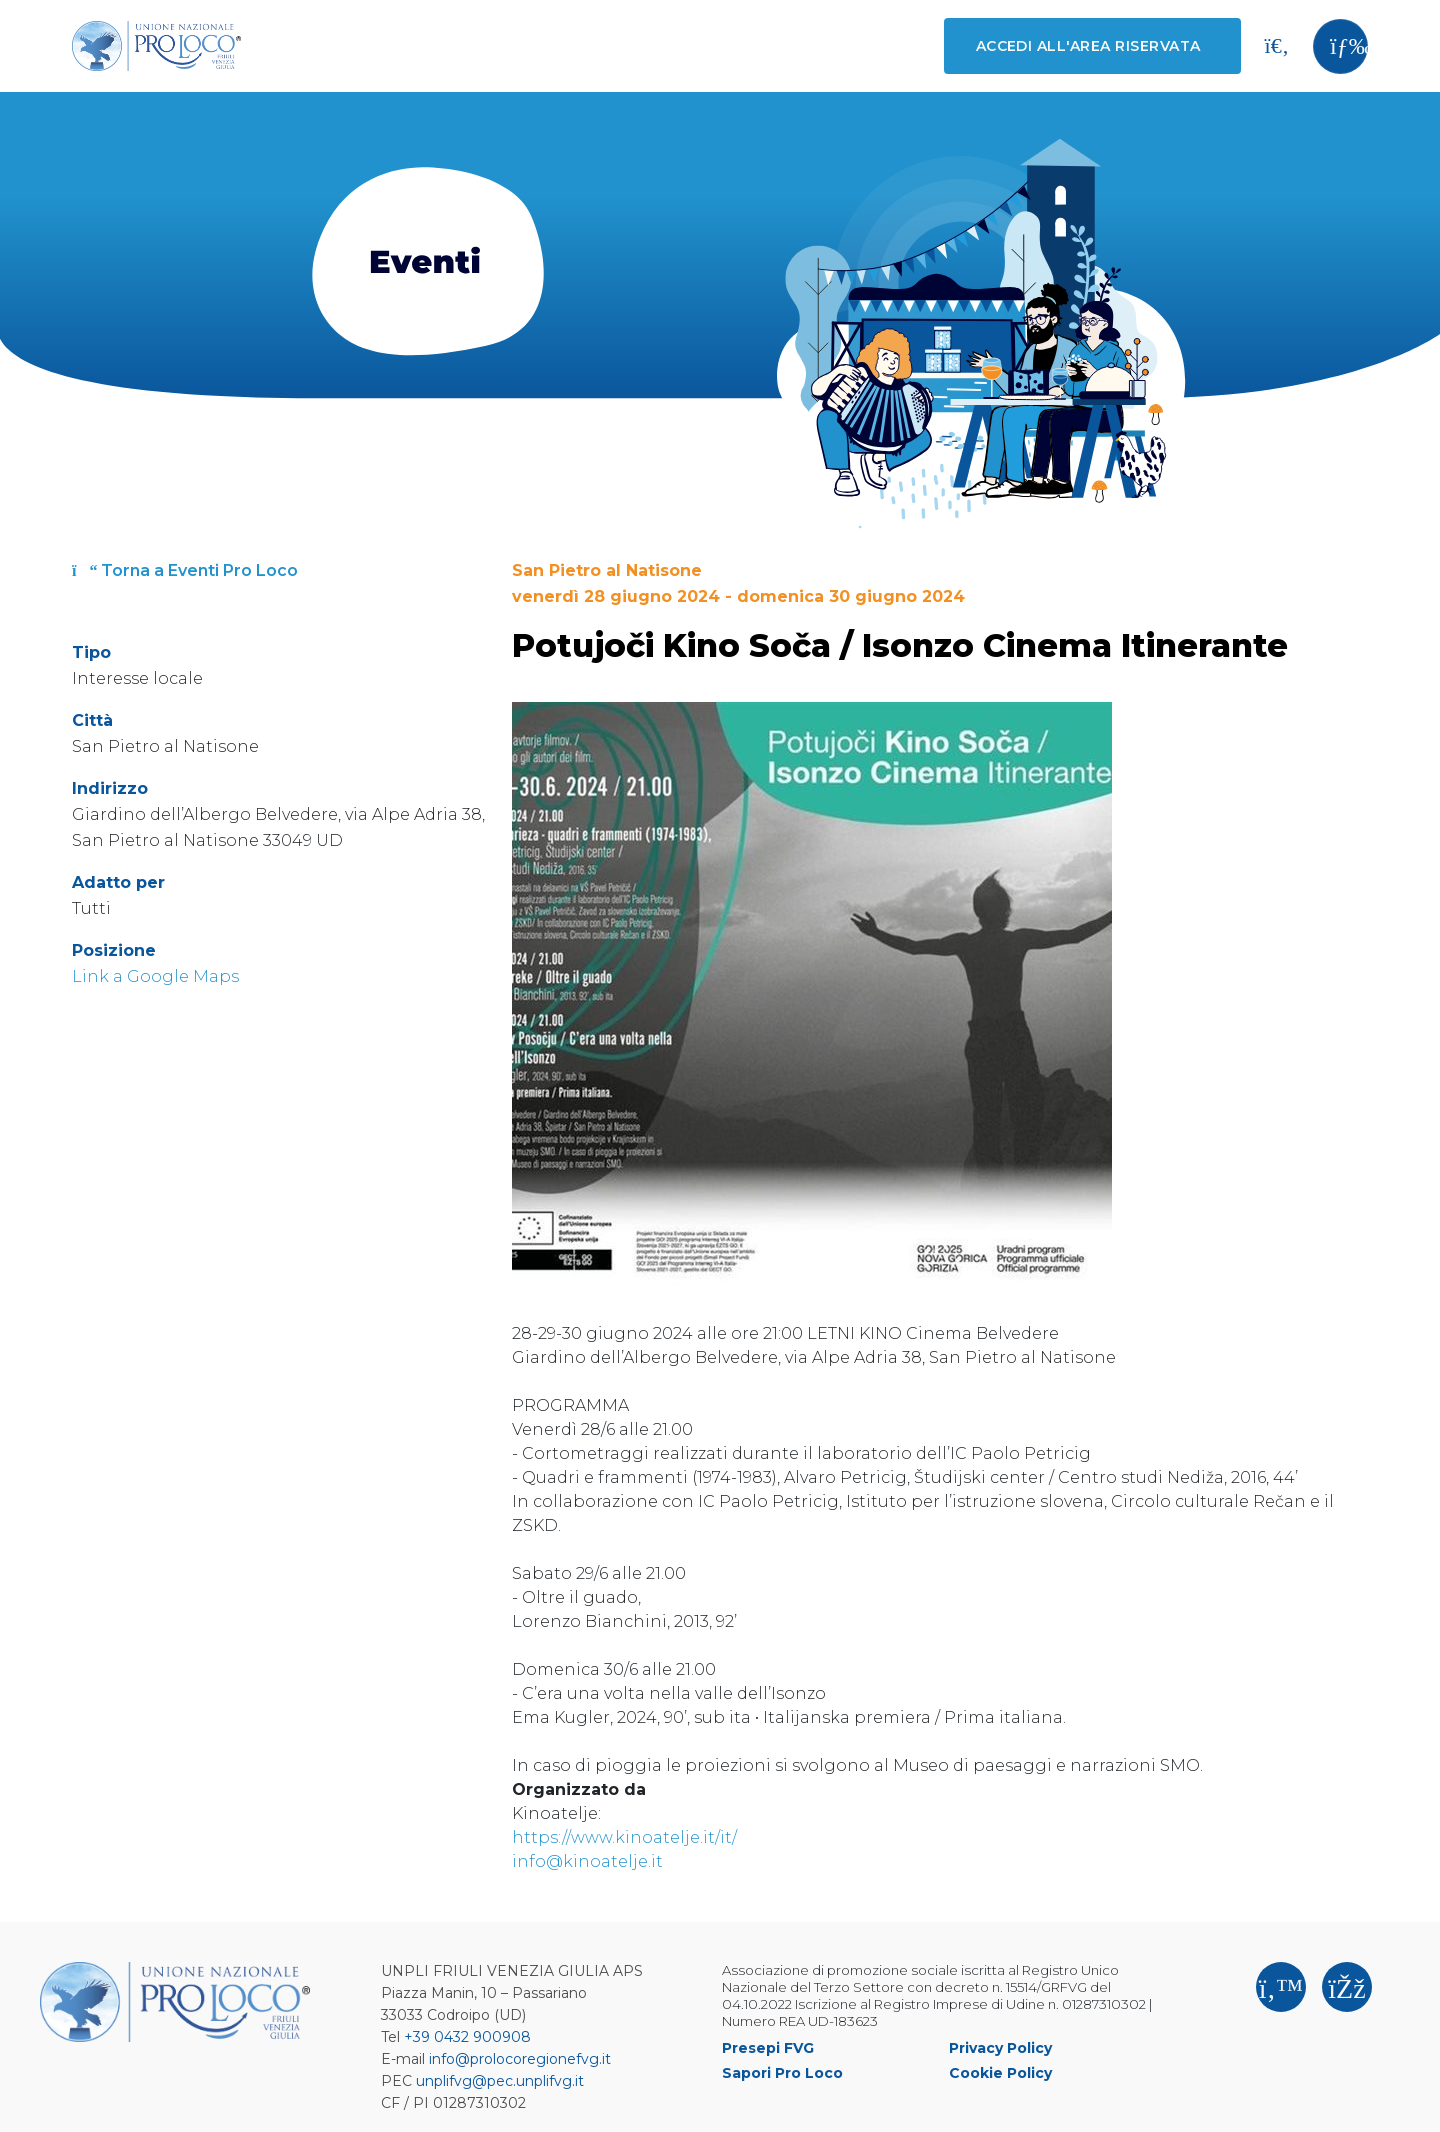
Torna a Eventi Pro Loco (185, 570)
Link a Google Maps (155, 976)
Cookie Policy (1000, 2073)
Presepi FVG (768, 2048)
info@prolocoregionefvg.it (520, 2059)
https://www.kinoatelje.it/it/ (624, 1837)
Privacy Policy (1000, 2048)
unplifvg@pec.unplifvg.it (500, 2081)
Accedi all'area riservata (1088, 46)
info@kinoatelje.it (587, 1861)
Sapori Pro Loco (782, 2073)
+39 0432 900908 (467, 2037)
